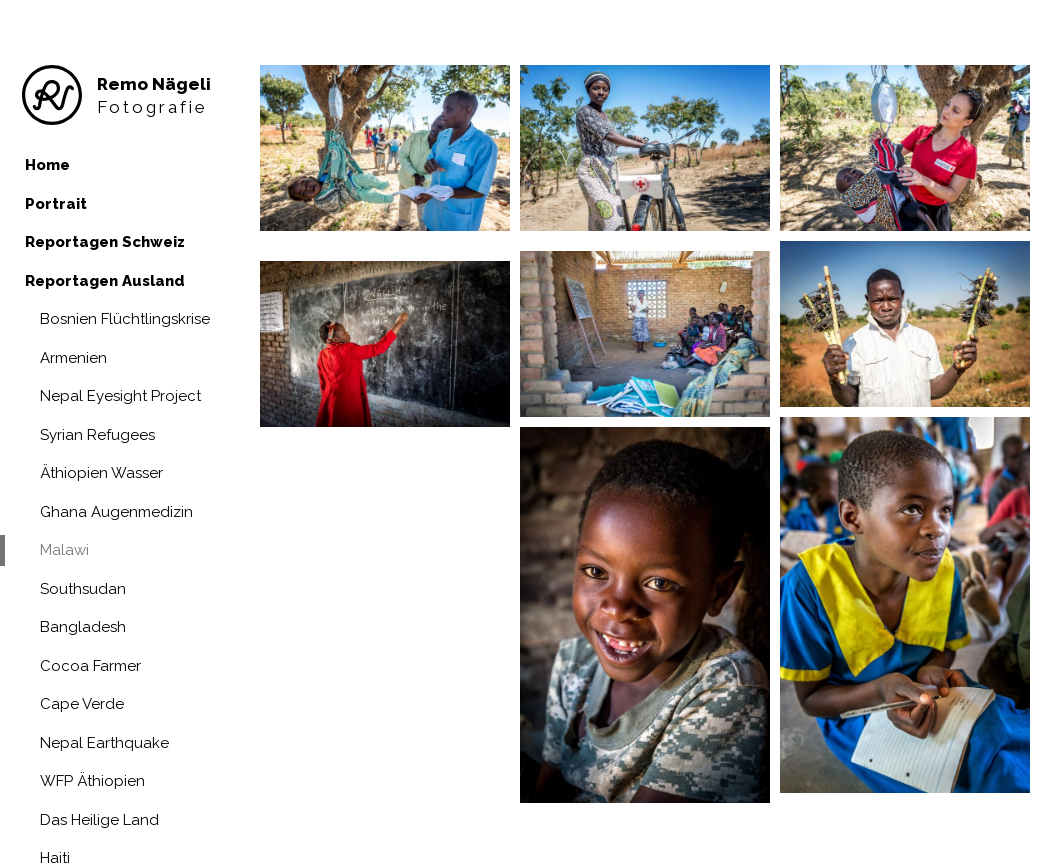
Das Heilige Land (99, 820)
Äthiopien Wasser (101, 473)
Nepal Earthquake (104, 743)
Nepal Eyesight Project (120, 396)
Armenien (73, 358)
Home (47, 165)
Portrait (56, 204)
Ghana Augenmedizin (116, 512)
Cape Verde (82, 704)
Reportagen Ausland (105, 281)
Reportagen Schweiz (105, 242)
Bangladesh (83, 627)
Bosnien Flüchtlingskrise (125, 319)
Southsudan (83, 589)
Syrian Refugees (97, 435)
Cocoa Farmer (90, 666)
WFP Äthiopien (92, 781)
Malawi (64, 550)
